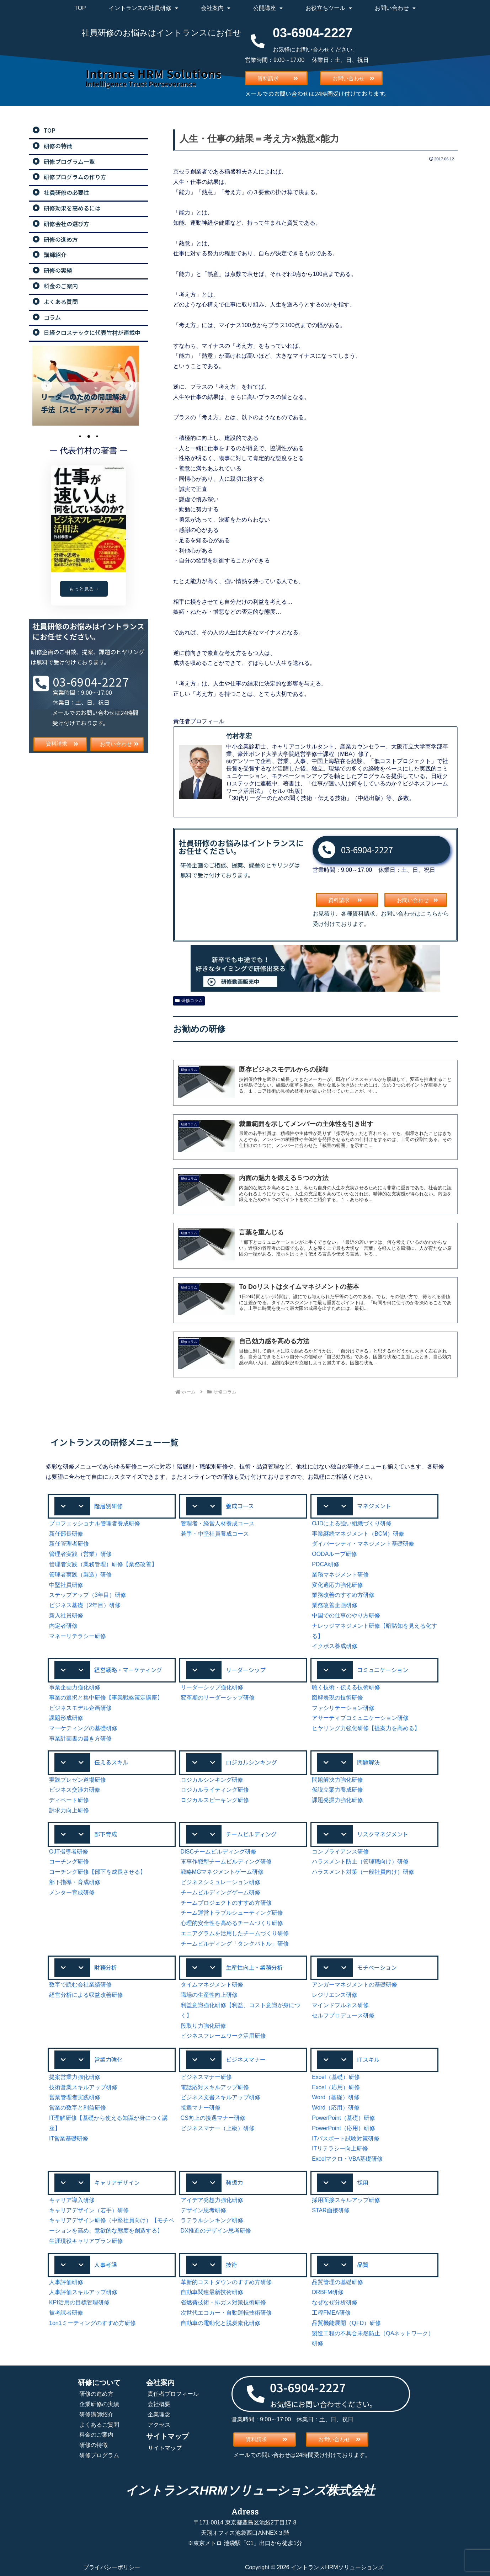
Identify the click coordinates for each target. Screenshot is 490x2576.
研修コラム (189, 1000)
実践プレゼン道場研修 (77, 1780)
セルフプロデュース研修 (343, 2015)
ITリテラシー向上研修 (340, 2148)
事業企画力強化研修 (74, 1687)
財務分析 (105, 1967)
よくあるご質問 (99, 2425)
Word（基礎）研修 (335, 2097)
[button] (112, 1506)
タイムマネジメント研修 (212, 1985)
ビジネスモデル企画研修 (80, 1708)
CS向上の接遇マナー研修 (213, 2118)
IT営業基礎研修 (68, 2138)
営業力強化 (108, 2059)
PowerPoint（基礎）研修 (343, 2118)
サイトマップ (165, 2447)
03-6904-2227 (367, 849)
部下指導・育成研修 (74, 1882)
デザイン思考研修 (203, 2210)
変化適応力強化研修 (337, 1585)
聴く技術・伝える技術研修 (346, 1687)
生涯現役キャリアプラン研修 (86, 2241)
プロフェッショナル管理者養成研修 (94, 1523)
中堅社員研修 (66, 1585)
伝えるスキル (111, 1762)
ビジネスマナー (246, 2059)
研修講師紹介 (96, 2414)
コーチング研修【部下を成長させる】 (97, 1872)
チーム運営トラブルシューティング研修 (232, 1913)
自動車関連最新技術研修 (212, 2292)
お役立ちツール (328, 8)
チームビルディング (251, 1834)
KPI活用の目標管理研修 (79, 2302)
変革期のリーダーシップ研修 (218, 1698)
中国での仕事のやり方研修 (346, 1615)
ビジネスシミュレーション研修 (220, 1882)
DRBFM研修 (327, 2292)
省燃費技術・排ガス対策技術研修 (223, 2302)
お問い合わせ (395, 8)
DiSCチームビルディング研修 (218, 1852)
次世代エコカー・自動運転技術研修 (226, 2313)
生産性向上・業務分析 (254, 1967)
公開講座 (268, 8)
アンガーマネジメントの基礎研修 (354, 1985)
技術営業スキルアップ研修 (83, 2087)
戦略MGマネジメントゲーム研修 (222, 1872)
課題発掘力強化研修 (337, 1800)
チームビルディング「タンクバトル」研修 (235, 1944)
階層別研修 (108, 1506)
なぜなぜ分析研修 (334, 2302)
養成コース (240, 1506)
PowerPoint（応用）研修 (343, 2128)
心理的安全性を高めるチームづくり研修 (232, 1923)
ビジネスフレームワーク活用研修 (223, 2036)
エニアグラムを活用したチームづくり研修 (235, 1933)
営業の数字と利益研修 (77, 2108)
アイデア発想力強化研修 (212, 2200)
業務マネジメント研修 (340, 1575)
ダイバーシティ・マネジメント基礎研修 (363, 1544)
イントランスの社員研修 (143, 8)
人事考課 (105, 2264)
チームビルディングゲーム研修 (220, 1892)
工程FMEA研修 (331, 2313)
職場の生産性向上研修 (209, 1995)
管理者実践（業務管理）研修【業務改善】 (103, 1564)
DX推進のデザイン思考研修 (216, 2231)
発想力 (234, 2182)
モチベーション (377, 1967)
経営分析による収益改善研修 (86, 1995)
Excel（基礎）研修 (336, 2077)
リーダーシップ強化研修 (212, 1687)
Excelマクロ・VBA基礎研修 (347, 2159)
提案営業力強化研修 (74, 2077)
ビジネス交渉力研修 (74, 1790)
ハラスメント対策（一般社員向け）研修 (363, 1872)
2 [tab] (88, 436)
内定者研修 (63, 1626)
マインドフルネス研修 (340, 2005)
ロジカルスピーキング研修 (215, 1800)
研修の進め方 (96, 2394)
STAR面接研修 (330, 2210)
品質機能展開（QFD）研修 (346, 2323)
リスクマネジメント (382, 1834)
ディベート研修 (69, 1800)
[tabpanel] (88, 386)
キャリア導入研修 (72, 2200)
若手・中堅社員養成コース (215, 1534)
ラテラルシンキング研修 (212, 2220)
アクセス (159, 2425)
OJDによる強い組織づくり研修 (352, 1523)
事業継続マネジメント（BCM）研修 (358, 1534)
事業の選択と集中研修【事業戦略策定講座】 (106, 1698)
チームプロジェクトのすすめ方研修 (226, 1903)
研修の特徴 (93, 2445)
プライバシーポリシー (111, 2567)
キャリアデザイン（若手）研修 (89, 2210)
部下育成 (105, 1834)
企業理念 (159, 2414)
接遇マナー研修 (200, 2108)
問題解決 (368, 1762)
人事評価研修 (66, 2282)
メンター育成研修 (72, 1892)
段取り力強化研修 (203, 2026)
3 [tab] (97, 436)
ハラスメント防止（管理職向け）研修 (360, 1861)
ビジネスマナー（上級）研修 (218, 2128)
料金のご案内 (96, 2435)
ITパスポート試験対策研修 (345, 2138)
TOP (80, 8)
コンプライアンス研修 (340, 1852)
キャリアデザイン (117, 2182)
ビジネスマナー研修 (206, 2077)
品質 (362, 2264)
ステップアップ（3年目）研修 (87, 1595)
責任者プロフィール (173, 2394)
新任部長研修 (66, 1534)
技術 (231, 2264)
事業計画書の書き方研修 (80, 1738)
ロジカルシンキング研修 (212, 1780)
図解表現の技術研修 (337, 1698)
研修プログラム (99, 2455)
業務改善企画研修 (334, 1605)
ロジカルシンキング (251, 1762)
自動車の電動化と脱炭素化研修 (220, 2323)
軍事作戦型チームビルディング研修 (226, 1861)
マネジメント (374, 1506)
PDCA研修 (325, 1564)
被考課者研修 (66, 2313)
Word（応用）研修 (335, 2108)
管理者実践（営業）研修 (80, 1554)
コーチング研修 (69, 1861)
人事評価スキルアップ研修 (83, 2292)
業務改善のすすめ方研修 (343, 1595)
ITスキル (368, 2059)
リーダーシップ (246, 1669)
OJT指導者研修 (68, 1852)
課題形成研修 (66, 1718)
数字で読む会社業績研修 (80, 1985)
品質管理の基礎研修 (337, 2282)
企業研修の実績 (99, 2404)
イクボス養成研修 (334, 1646)
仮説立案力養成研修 (337, 1790)
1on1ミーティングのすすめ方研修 (92, 2323)
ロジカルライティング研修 (215, 1790)
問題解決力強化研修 (337, 1780)
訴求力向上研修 (69, 1810)
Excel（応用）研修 (336, 2087)
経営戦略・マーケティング (128, 1669)
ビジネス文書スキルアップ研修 (220, 2097)
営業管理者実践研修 (74, 2097)
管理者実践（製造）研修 (80, 1575)
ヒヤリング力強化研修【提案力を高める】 (366, 1728)
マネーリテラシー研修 (77, 1636)
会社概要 (159, 2404)
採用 (362, 2182)
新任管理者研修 (69, 1544)
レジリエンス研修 (334, 1995)
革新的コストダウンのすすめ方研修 (226, 2282)
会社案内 (215, 8)
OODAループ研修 (334, 1554)
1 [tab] (80, 436)
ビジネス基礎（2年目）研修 (85, 1605)
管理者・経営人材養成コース (218, 1523)
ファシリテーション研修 (343, 1708)
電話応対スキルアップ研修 (215, 2087)
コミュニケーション (382, 1669)
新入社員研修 (66, 1615)
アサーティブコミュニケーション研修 (360, 1718)
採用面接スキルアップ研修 (346, 2200)
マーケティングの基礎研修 (83, 1728)
